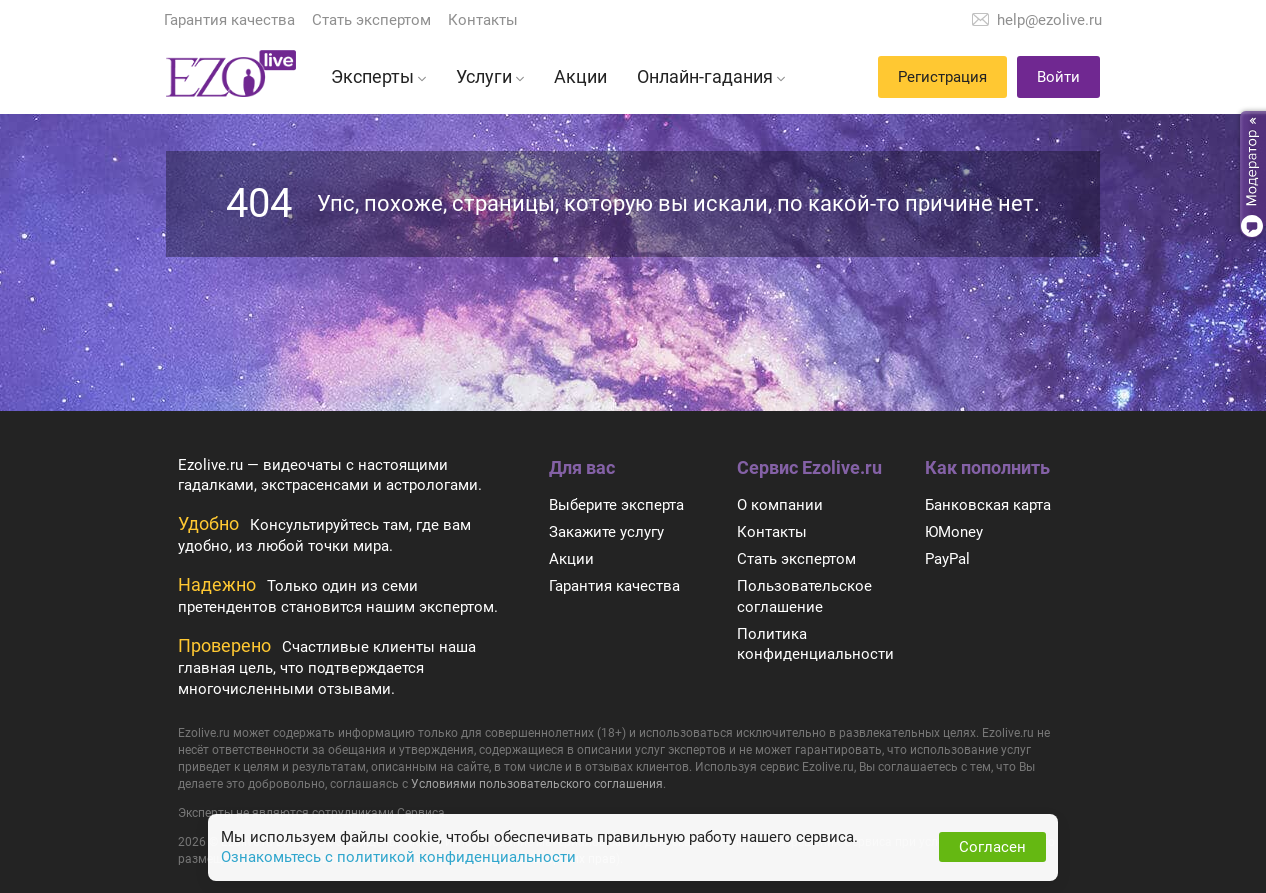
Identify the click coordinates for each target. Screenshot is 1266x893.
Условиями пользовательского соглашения (537, 784)
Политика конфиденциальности (815, 644)
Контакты (483, 20)
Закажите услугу (606, 532)
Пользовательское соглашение (804, 596)
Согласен (992, 847)
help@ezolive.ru (1049, 20)
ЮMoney (954, 532)
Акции (571, 559)
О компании (780, 505)
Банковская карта (988, 505)
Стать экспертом (371, 20)
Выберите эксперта (616, 505)
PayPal (947, 559)
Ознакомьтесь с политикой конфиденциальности (398, 857)
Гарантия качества (229, 20)
